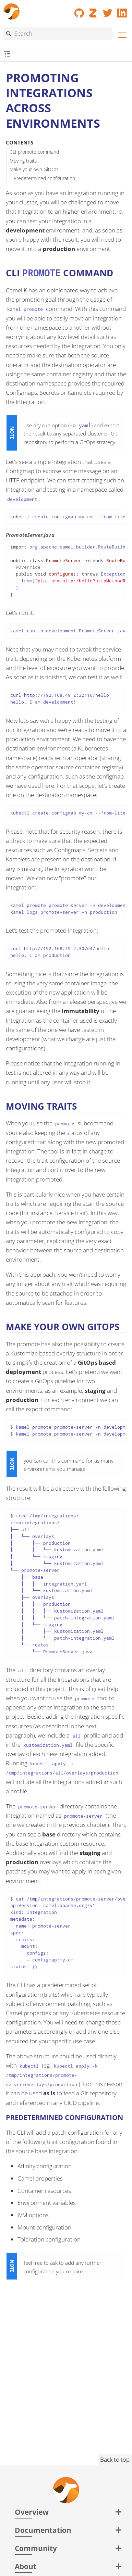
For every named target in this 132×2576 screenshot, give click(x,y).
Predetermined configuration (44, 178)
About (25, 2566)
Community (36, 2548)
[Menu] (120, 34)
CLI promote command (34, 152)
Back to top (115, 2459)
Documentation (43, 2530)
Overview (32, 2512)
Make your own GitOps (34, 169)
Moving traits (23, 160)
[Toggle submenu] (7, 54)
